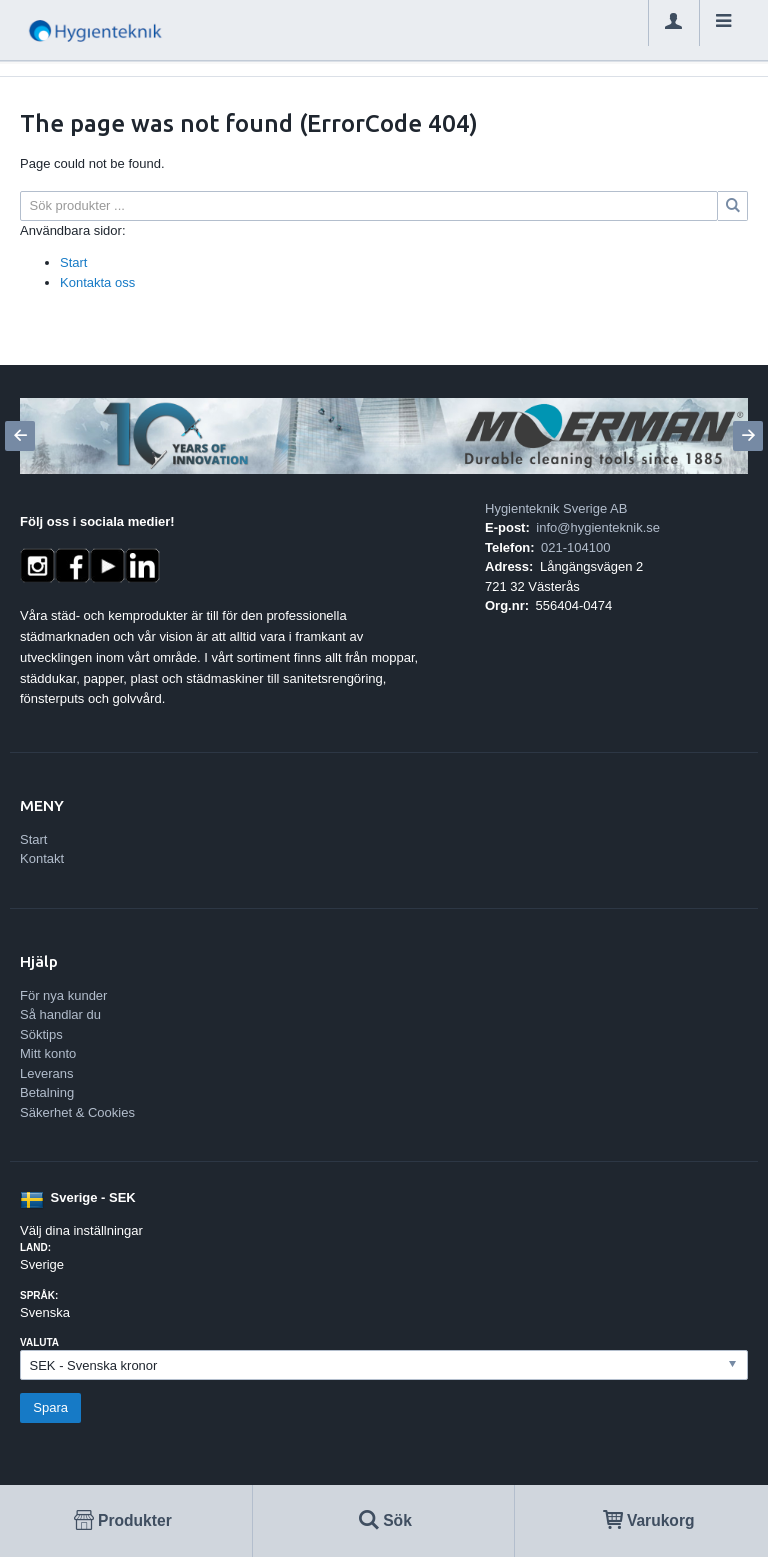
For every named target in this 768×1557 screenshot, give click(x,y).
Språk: (39, 1295)
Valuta (39, 1342)
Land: (35, 1247)
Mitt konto (48, 1053)
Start (73, 262)
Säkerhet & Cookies (77, 1112)
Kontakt (42, 858)
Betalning (47, 1092)
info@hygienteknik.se (598, 527)
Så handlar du (60, 1014)
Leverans (46, 1073)
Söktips (41, 1034)
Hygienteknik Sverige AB (556, 508)
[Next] (748, 436)
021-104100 (575, 547)
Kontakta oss (97, 282)
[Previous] (20, 436)
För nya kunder (63, 995)
